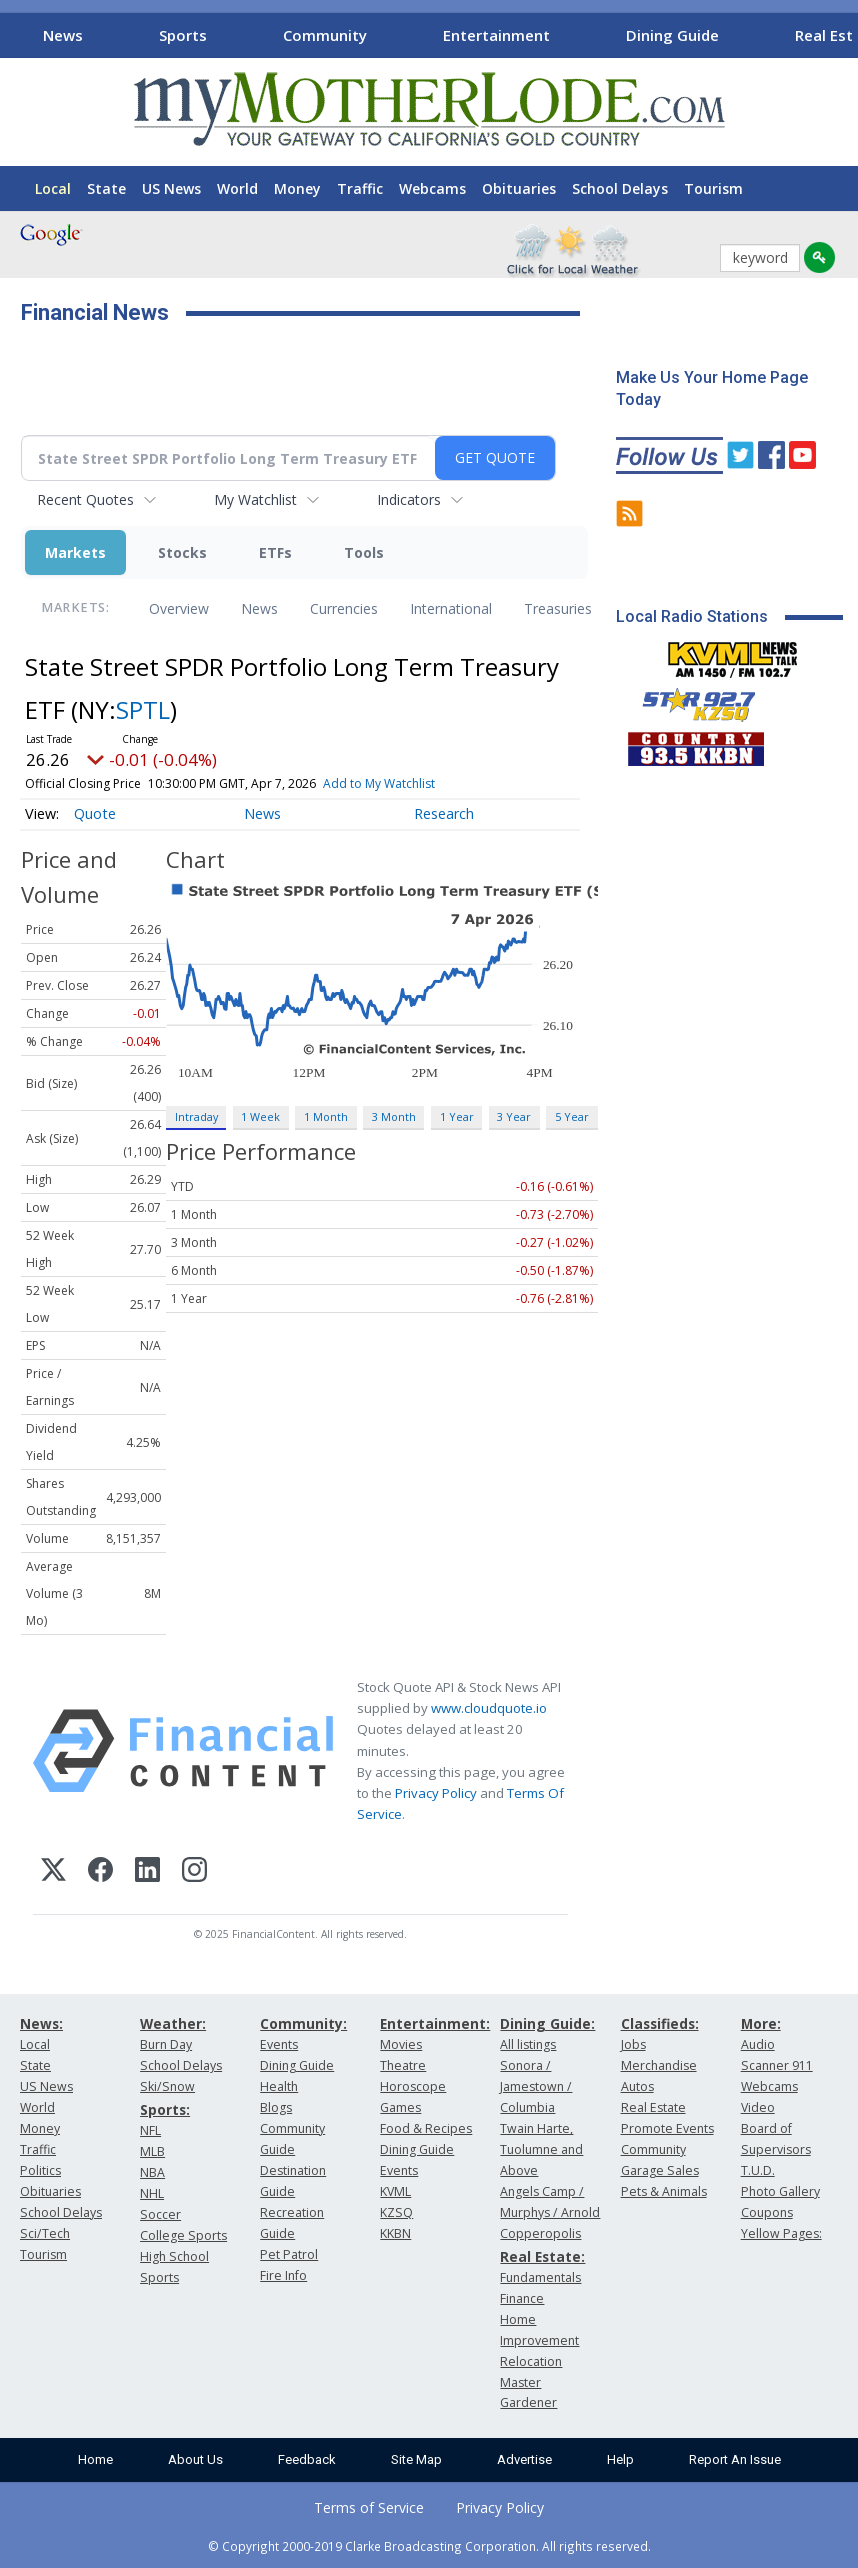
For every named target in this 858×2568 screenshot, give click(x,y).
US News (171, 188)
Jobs (633, 2044)
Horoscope (413, 2086)
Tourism (713, 188)
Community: (303, 2023)
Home (95, 2459)
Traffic (360, 188)
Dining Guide (672, 35)
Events (279, 2044)
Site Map (416, 2459)
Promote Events (667, 2128)
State (106, 188)
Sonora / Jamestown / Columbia (536, 2086)
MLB (152, 2151)
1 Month (326, 1116)
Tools (364, 552)
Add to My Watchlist (379, 783)
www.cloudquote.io (489, 1708)
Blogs (276, 2107)
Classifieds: (660, 2023)
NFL (150, 2130)
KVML (395, 2191)
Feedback (307, 2459)
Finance (522, 2298)
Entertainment (496, 35)
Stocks (182, 552)
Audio (758, 2044)
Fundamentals (540, 2277)
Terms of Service (369, 2507)
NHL (152, 2193)
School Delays (620, 188)
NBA (152, 2172)
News (63, 35)
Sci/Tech (45, 2233)
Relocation (531, 2361)
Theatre (403, 2065)
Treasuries (558, 608)
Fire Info (283, 2275)
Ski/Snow (167, 2086)
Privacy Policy (436, 1793)
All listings (528, 2044)
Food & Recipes (426, 2128)
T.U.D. (758, 2170)
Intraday (196, 1116)
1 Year (457, 1116)
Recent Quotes (85, 499)
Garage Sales (660, 2170)
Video (758, 2107)
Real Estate (653, 2107)
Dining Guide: (547, 2023)
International (451, 608)
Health (279, 2086)
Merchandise (659, 2065)
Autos (637, 2086)
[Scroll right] (839, 32)
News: (41, 2023)
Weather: (173, 2023)
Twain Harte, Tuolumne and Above (541, 2149)
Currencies (344, 608)
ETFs (275, 552)
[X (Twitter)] (53, 1872)
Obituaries (519, 188)
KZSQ (396, 2212)
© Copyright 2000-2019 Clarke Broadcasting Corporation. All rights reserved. (429, 2546)
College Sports (183, 2235)
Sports (183, 35)
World (237, 188)
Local (53, 188)
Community (325, 35)
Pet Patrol (289, 2254)
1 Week (260, 1116)
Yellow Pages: (781, 2233)
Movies (401, 2044)
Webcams (432, 188)
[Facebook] (100, 1872)
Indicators (409, 499)
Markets (75, 552)
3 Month (394, 1116)
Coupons (767, 2212)
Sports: (165, 2109)
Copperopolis (540, 2233)
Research (444, 813)
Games (400, 2107)
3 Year (514, 1116)
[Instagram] (194, 1872)
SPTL (143, 709)
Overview (179, 608)
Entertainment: (435, 2023)
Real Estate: (542, 2256)
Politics (40, 2170)
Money (297, 188)
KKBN (395, 2233)
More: (761, 2023)
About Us (195, 2459)
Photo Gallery (780, 2191)
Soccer (160, 2214)
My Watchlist (255, 499)
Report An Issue (735, 2459)
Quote (95, 813)
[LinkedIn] (147, 1872)
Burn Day (166, 2044)
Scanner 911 (777, 2065)
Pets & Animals (664, 2191)
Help (620, 2459)
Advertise (524, 2459)
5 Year (572, 1116)
